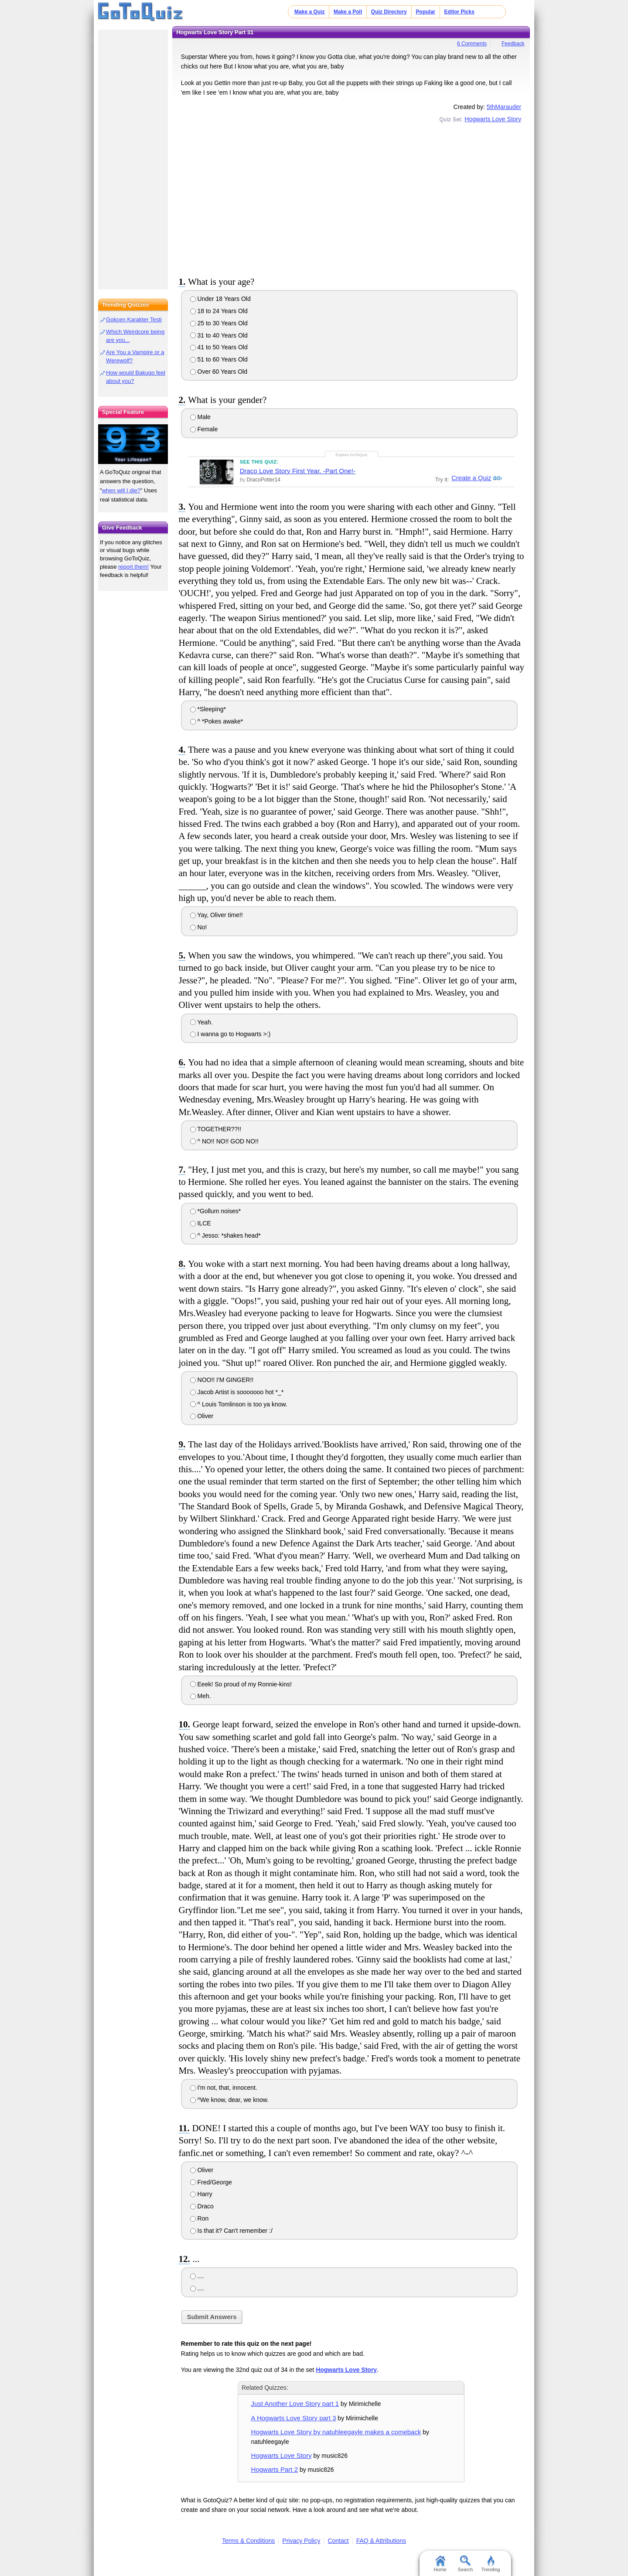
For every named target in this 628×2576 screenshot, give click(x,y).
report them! (133, 566)
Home (439, 2564)
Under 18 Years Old (220, 298)
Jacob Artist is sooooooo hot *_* (237, 1392)
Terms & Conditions (248, 2540)
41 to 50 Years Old (219, 347)
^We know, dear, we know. (229, 2099)
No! (198, 927)
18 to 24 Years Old (219, 310)
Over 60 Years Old (218, 371)
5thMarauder (504, 106)
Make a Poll (348, 12)
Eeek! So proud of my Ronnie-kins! (241, 1684)
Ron (199, 2218)
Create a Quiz (470, 477)
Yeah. (201, 1022)
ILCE (200, 1223)
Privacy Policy (301, 2540)
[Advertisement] (351, 198)
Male (200, 416)
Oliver (201, 1416)
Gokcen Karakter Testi (134, 319)
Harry (201, 2193)
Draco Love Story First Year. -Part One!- (297, 470)
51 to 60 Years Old (219, 359)
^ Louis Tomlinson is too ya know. (238, 1404)
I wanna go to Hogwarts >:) (230, 1033)
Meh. (200, 1695)
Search (465, 2564)
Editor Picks (459, 12)
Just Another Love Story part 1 (295, 2403)
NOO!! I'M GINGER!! (222, 1379)
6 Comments (472, 44)
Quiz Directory (389, 12)
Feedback (513, 44)
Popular (425, 12)
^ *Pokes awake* (216, 721)
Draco (202, 2206)
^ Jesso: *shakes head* (225, 1235)
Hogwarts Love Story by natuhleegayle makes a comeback (336, 2432)
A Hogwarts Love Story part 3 (293, 2418)
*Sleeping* (208, 709)
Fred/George (211, 2182)
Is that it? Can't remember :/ (231, 2230)
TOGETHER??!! (216, 1129)
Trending (490, 2564)
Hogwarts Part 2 (274, 2469)
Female (204, 429)
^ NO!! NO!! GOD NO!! (224, 1141)
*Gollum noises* (215, 1211)
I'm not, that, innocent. (223, 2087)
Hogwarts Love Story (492, 119)
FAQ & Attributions (381, 2540)
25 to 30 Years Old (219, 323)
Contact (338, 2540)
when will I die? (121, 490)
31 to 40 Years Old (219, 335)
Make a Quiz (309, 12)
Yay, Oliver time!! (216, 914)
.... (197, 2275)
